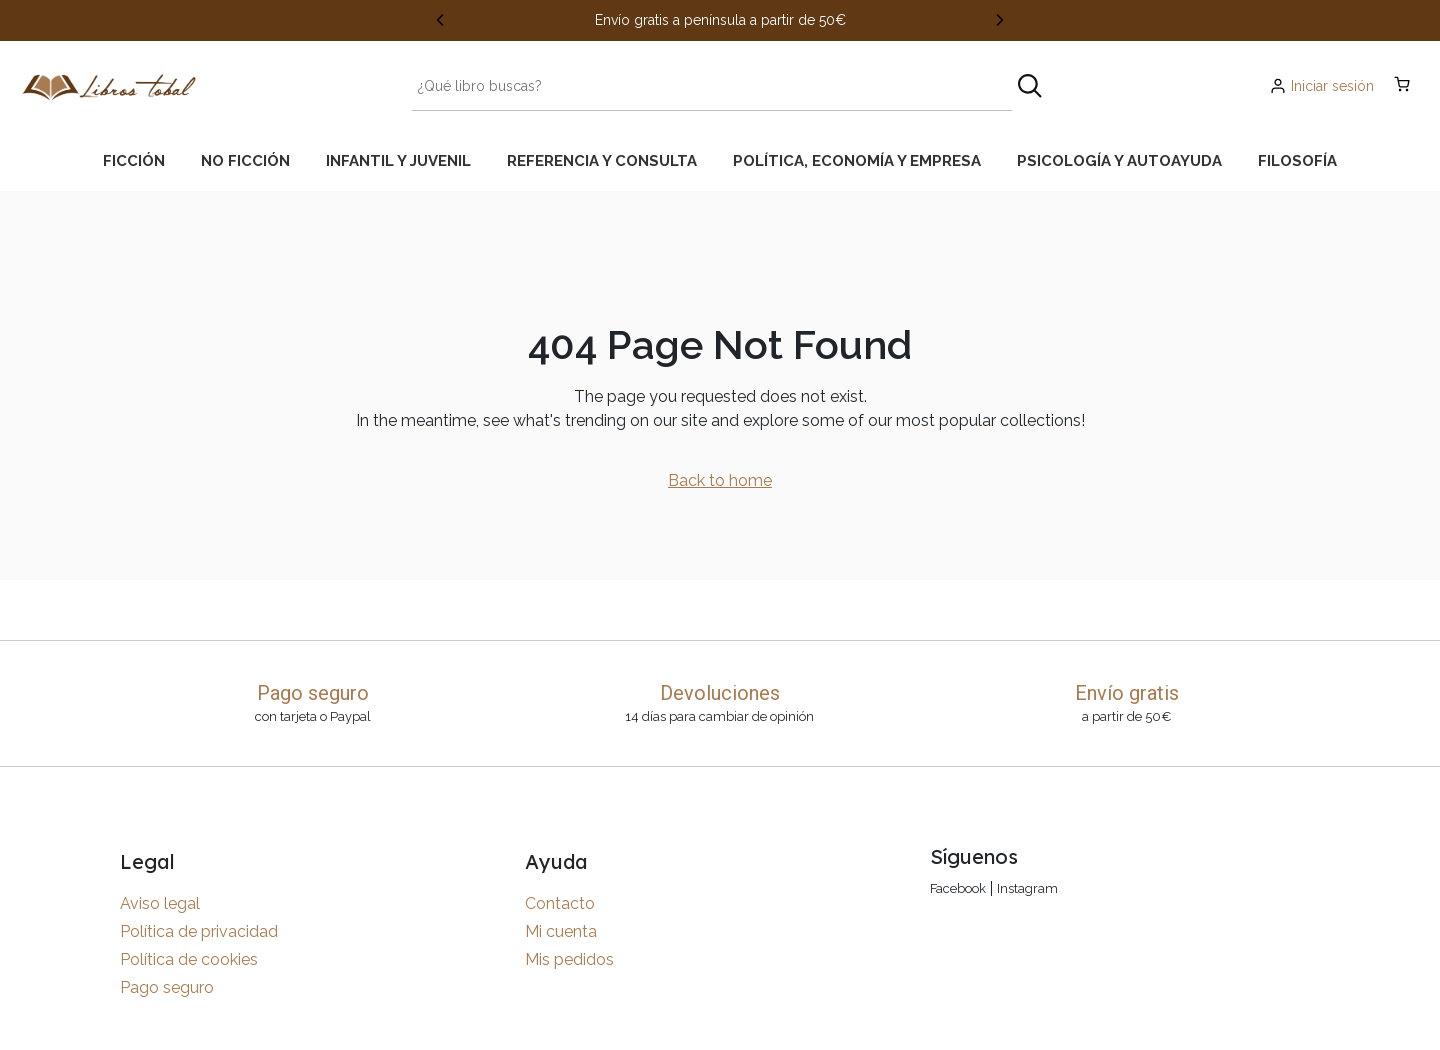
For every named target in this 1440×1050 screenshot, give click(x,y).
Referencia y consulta (602, 161)
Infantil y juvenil (398, 161)
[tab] (134, 161)
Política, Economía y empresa (857, 161)
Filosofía (1297, 161)
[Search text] (712, 86)
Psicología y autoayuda (1119, 161)
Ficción (134, 161)
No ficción (245, 161)
